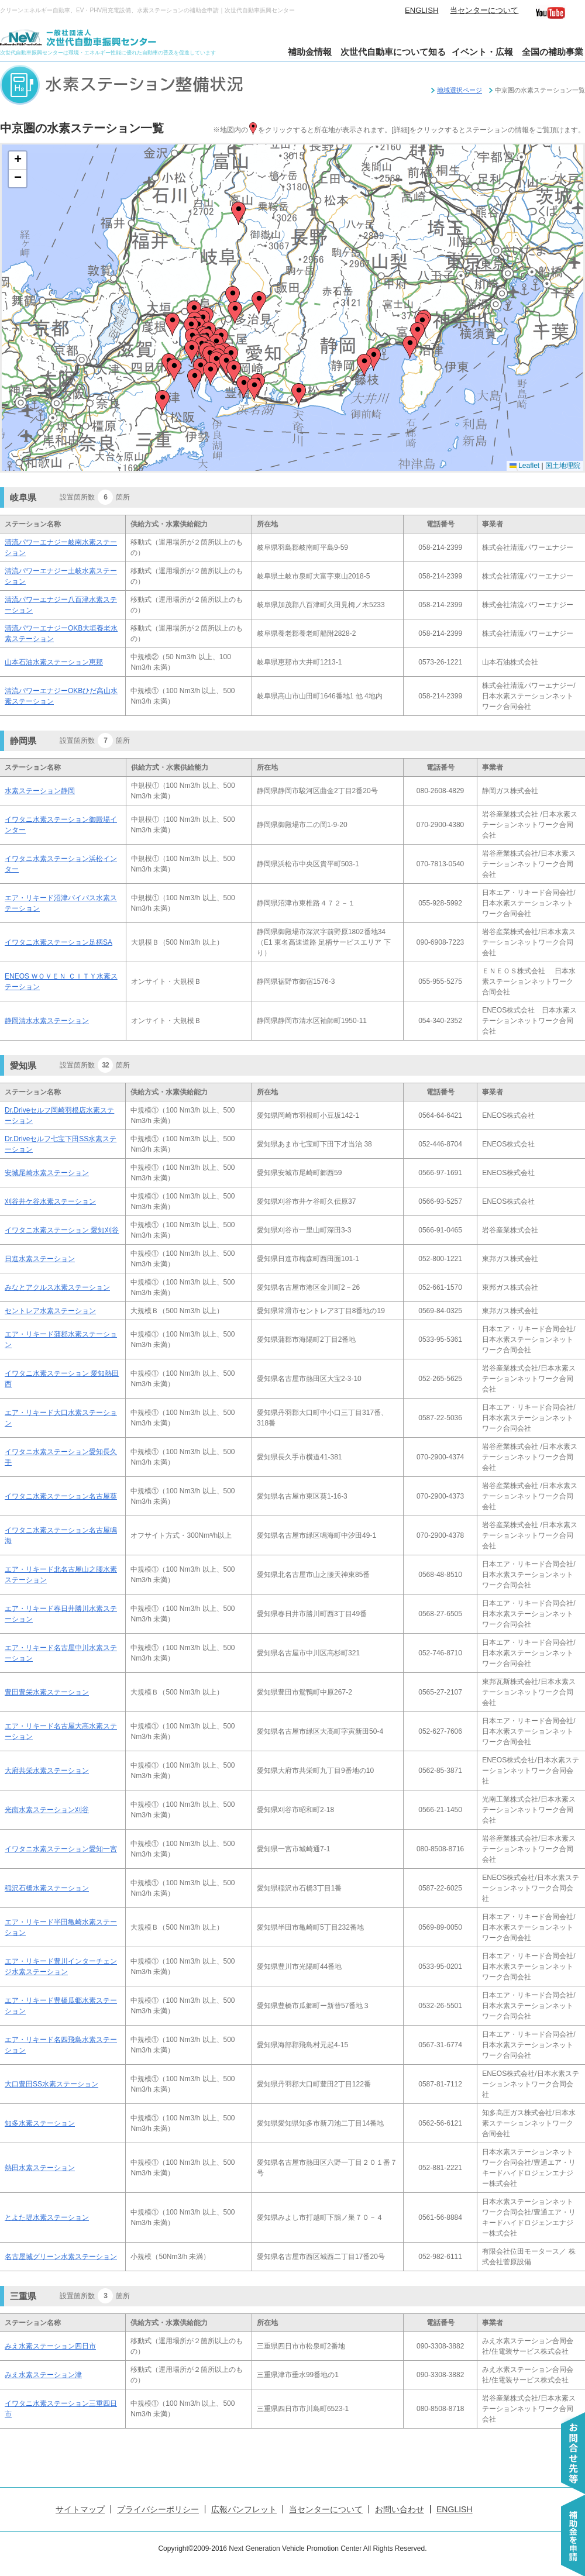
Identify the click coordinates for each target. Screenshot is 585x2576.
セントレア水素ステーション (50, 1311)
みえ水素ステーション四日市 (50, 2346)
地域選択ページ (459, 90)
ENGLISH (421, 10)
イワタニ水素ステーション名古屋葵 (61, 1496)
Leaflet (524, 466)
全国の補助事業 (552, 52)
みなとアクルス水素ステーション (57, 1287)
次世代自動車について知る (393, 52)
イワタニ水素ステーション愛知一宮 (61, 1849)
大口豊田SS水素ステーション (51, 2084)
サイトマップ (80, 2509)
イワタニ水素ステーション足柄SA (58, 942)
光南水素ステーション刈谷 (47, 1810)
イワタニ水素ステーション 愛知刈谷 (62, 1230)
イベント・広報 (482, 52)
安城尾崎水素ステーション (47, 1173)
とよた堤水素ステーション (47, 2217)
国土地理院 (562, 466)
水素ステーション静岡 (40, 791)
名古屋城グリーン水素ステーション (61, 2257)
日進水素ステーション (40, 1259)
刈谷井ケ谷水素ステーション (50, 1201)
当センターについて (484, 10)
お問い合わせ (399, 2509)
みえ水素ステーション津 (43, 2375)
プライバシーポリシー (158, 2509)
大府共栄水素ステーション (47, 1770)
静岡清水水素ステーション (47, 1021)
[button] (233, 372)
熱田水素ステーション (40, 2168)
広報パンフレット (244, 2509)
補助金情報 (310, 52)
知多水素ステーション (40, 2123)
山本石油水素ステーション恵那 (54, 662)
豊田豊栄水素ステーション (47, 1692)
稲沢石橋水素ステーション (47, 1888)
